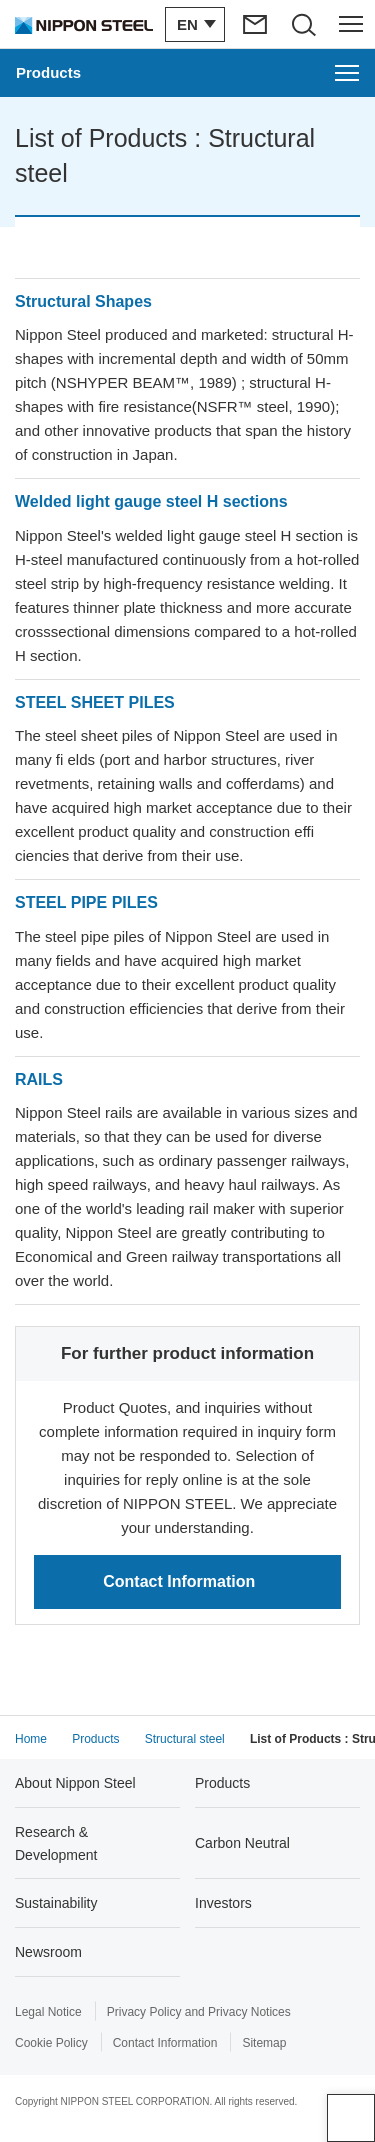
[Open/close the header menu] (351, 24)
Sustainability (56, 1903)
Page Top (351, 2118)
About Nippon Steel (75, 1783)
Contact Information (165, 2043)
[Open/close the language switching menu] (195, 24)
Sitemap (264, 2043)
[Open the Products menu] (187, 73)
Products (222, 1783)
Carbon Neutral (242, 1843)
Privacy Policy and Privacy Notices (199, 2012)
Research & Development (56, 1843)
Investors (223, 1903)
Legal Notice (48, 2012)
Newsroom (48, 1952)
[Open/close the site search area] (303, 24)
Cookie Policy (51, 2043)
